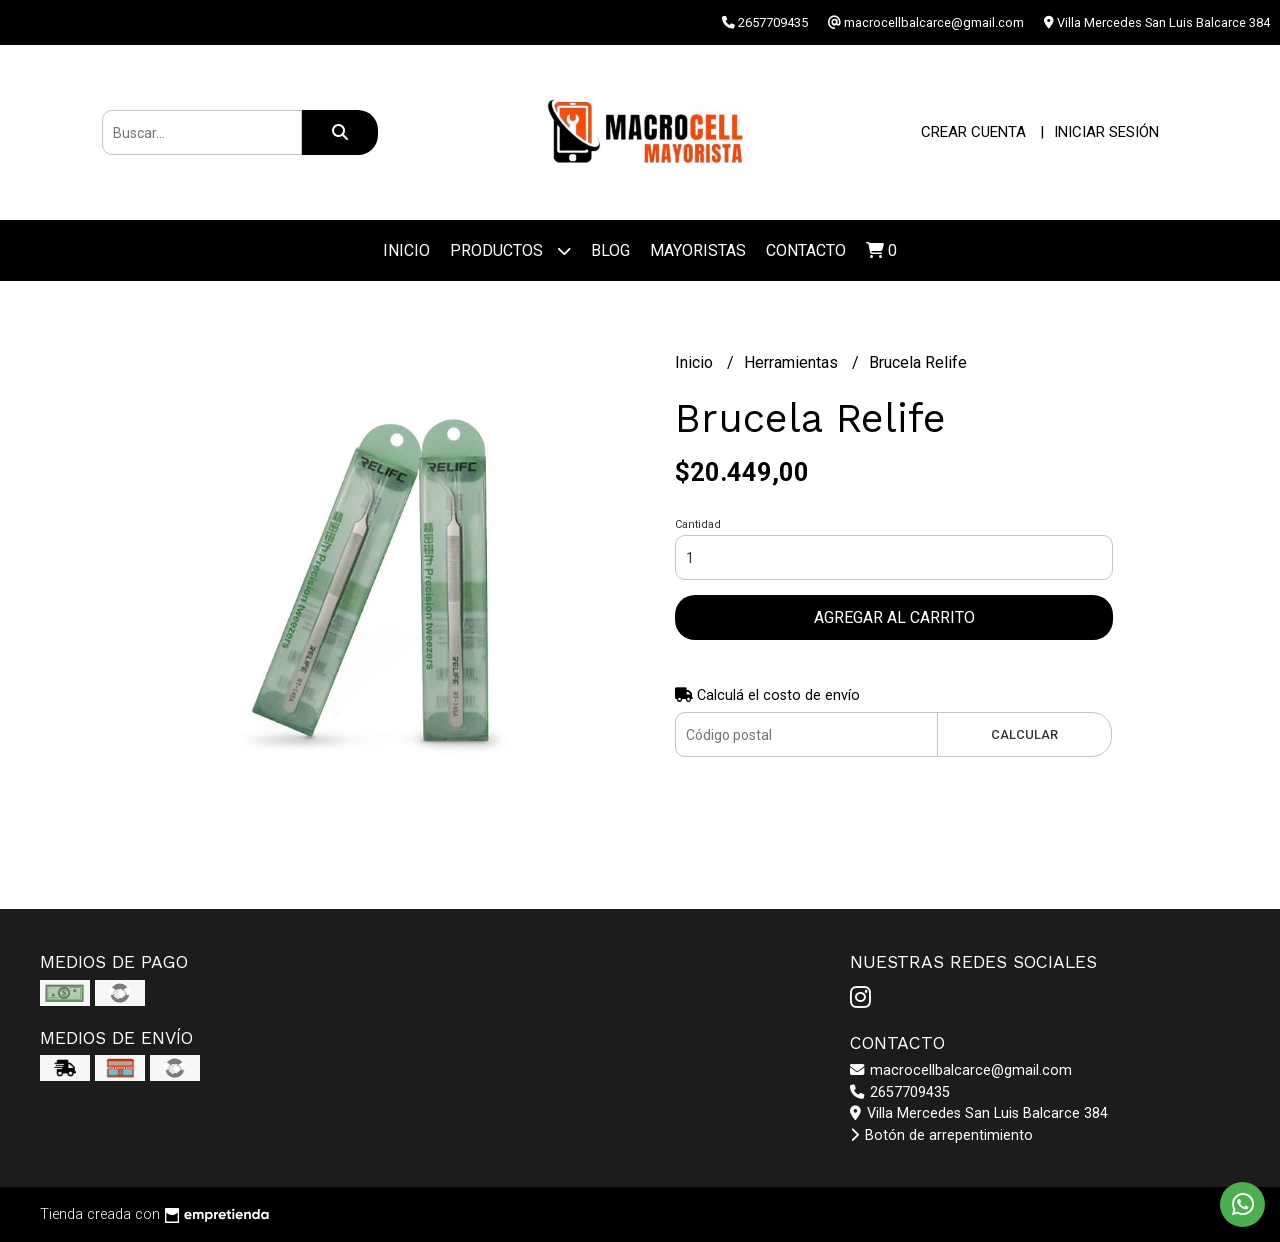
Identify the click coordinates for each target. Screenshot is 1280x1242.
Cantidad (698, 524)
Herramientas (793, 362)
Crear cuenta (973, 132)
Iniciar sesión (1106, 132)
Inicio (406, 250)
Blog (610, 250)
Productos (510, 250)
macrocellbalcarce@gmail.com (961, 1070)
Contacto (806, 250)
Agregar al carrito (894, 617)
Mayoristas (698, 250)
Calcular (1024, 734)
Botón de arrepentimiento (941, 1135)
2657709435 (900, 1092)
